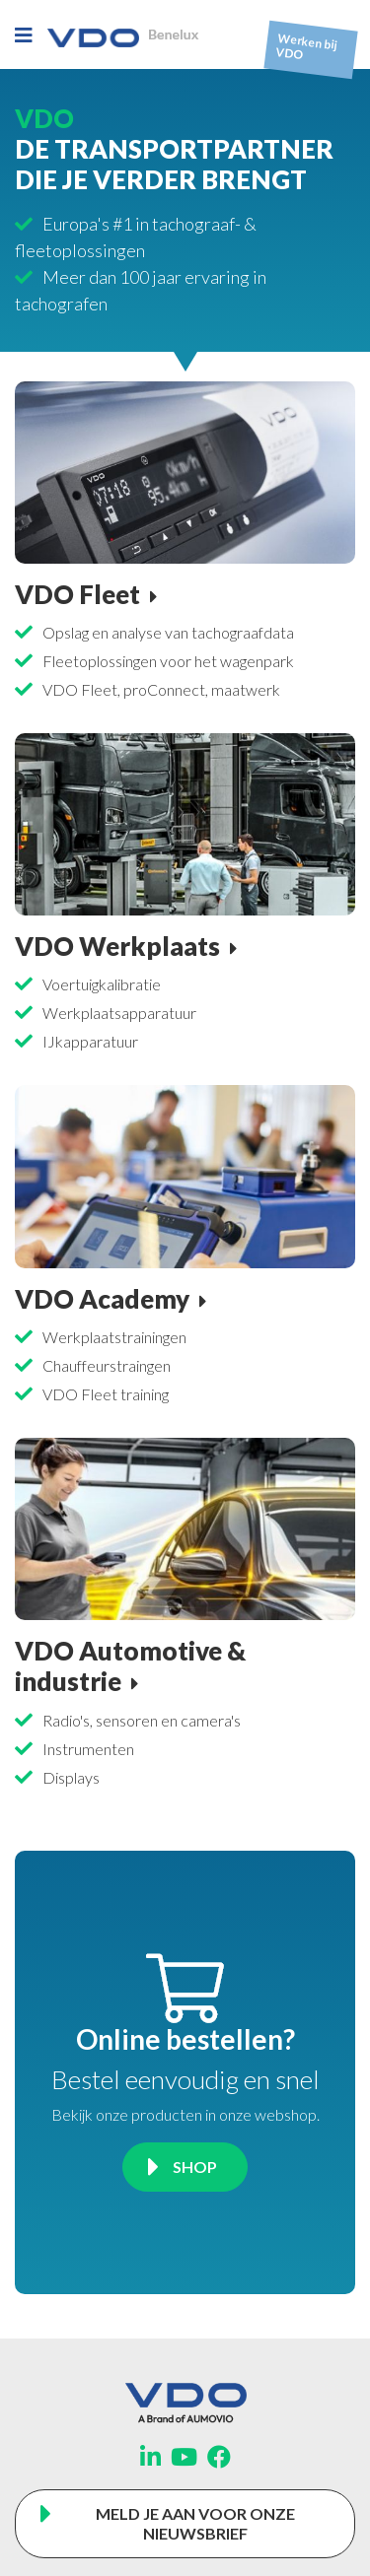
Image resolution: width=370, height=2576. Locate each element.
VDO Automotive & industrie (130, 1666)
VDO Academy (102, 1299)
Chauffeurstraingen (106, 1365)
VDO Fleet (77, 594)
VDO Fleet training (105, 1394)
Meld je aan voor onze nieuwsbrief (195, 2523)
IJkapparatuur (90, 1041)
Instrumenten (88, 1748)
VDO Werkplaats (117, 946)
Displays (71, 1777)
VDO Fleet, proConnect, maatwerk (161, 689)
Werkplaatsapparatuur (119, 1012)
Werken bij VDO (306, 47)
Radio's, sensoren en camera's (141, 1720)
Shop (195, 2166)
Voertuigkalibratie (101, 984)
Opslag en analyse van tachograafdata (168, 632)
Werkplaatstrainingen (114, 1336)
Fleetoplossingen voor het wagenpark (168, 660)
